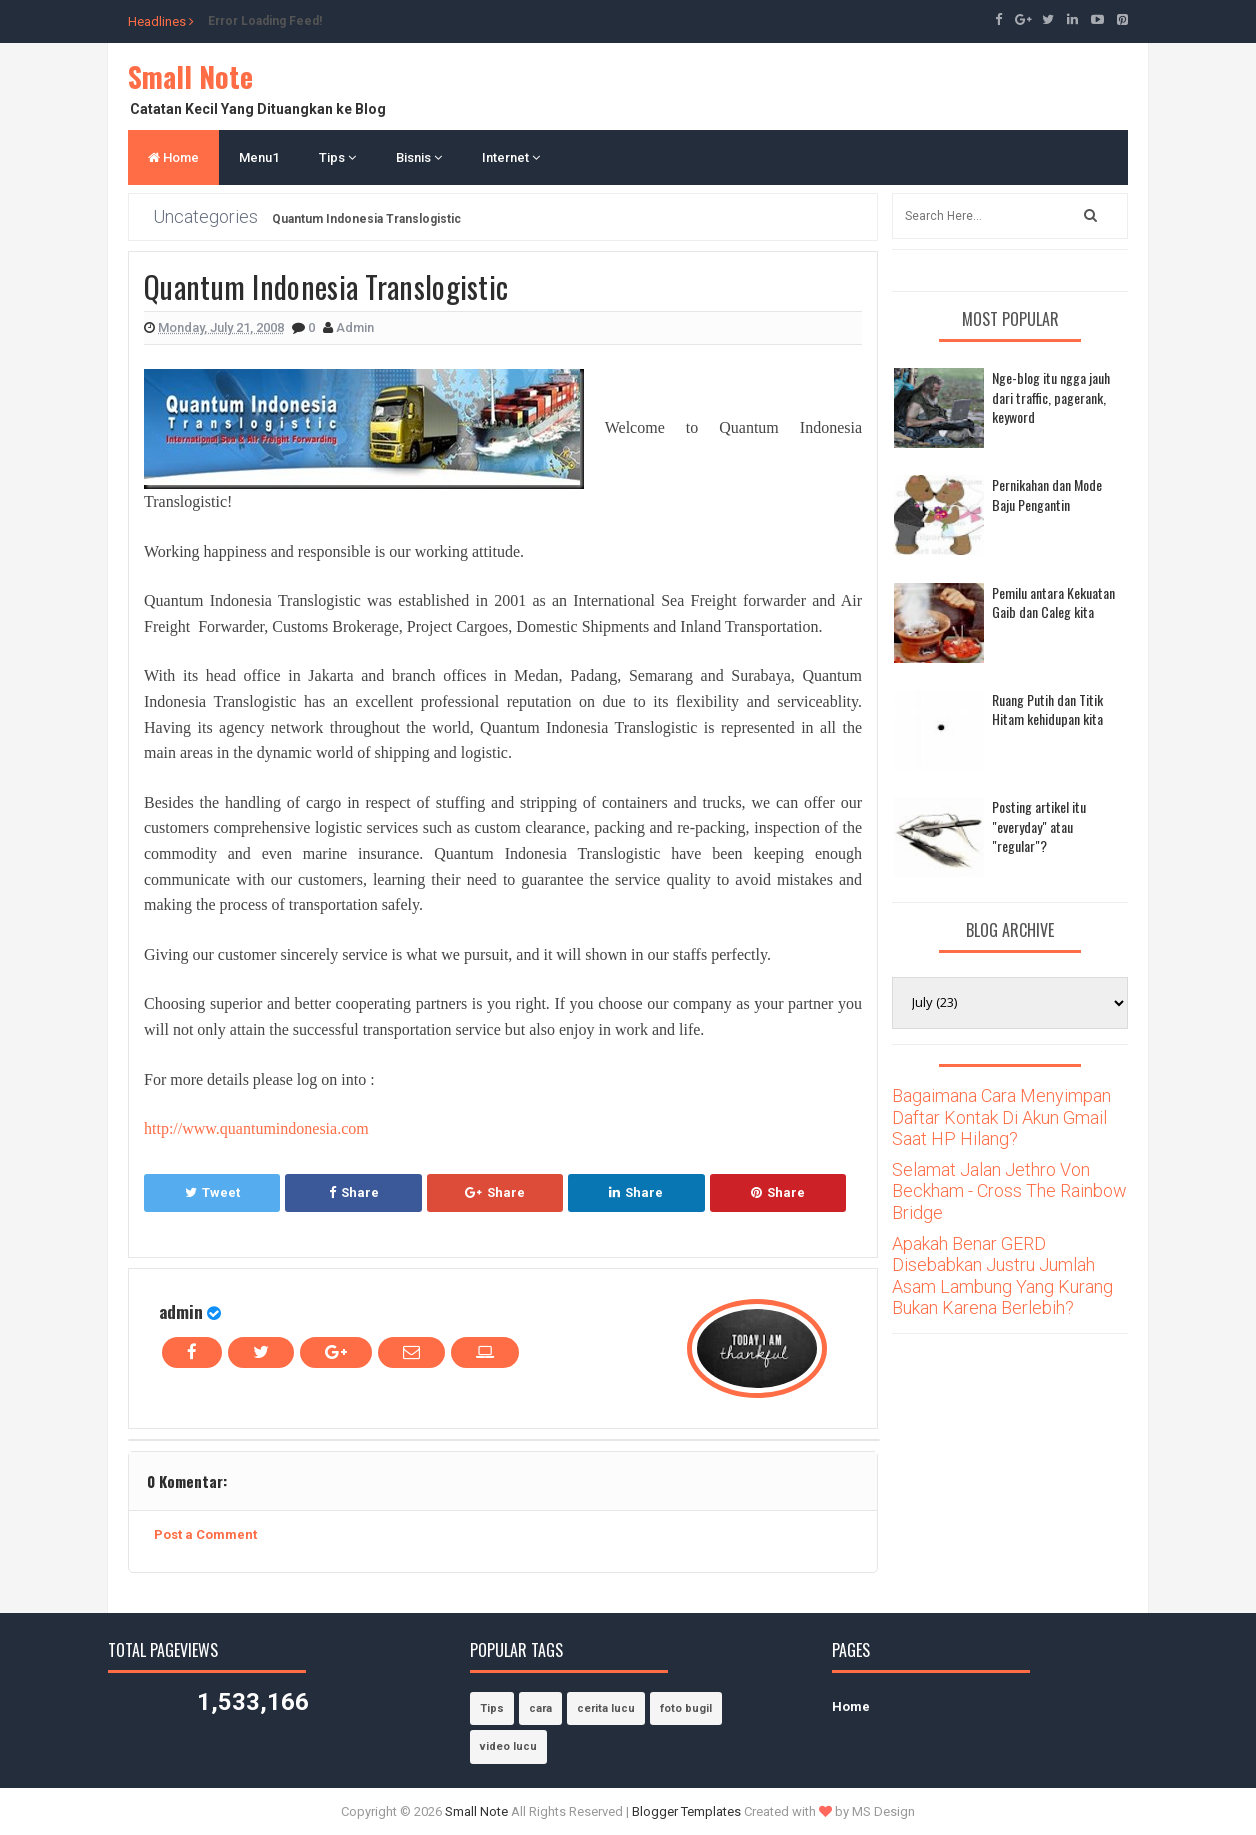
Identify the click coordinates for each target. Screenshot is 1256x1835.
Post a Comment (205, 1534)
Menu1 (259, 157)
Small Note (190, 76)
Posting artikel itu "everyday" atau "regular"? (1039, 826)
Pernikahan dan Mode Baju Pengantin (1047, 494)
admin (181, 1311)
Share (354, 1192)
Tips (337, 157)
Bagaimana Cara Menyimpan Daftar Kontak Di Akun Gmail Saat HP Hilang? (1001, 1117)
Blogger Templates (686, 1811)
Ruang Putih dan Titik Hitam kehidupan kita (1047, 709)
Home (173, 157)
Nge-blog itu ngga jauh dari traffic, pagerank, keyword (1051, 397)
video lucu (508, 1746)
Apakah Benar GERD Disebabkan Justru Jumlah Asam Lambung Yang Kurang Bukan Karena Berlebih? (1002, 1276)
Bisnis (419, 157)
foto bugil (686, 1708)
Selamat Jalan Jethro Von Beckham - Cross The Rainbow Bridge (1009, 1191)
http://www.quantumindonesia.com (256, 1128)
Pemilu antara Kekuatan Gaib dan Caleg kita (1053, 602)
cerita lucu (606, 1708)
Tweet (212, 1192)
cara (540, 1708)
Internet (511, 157)
